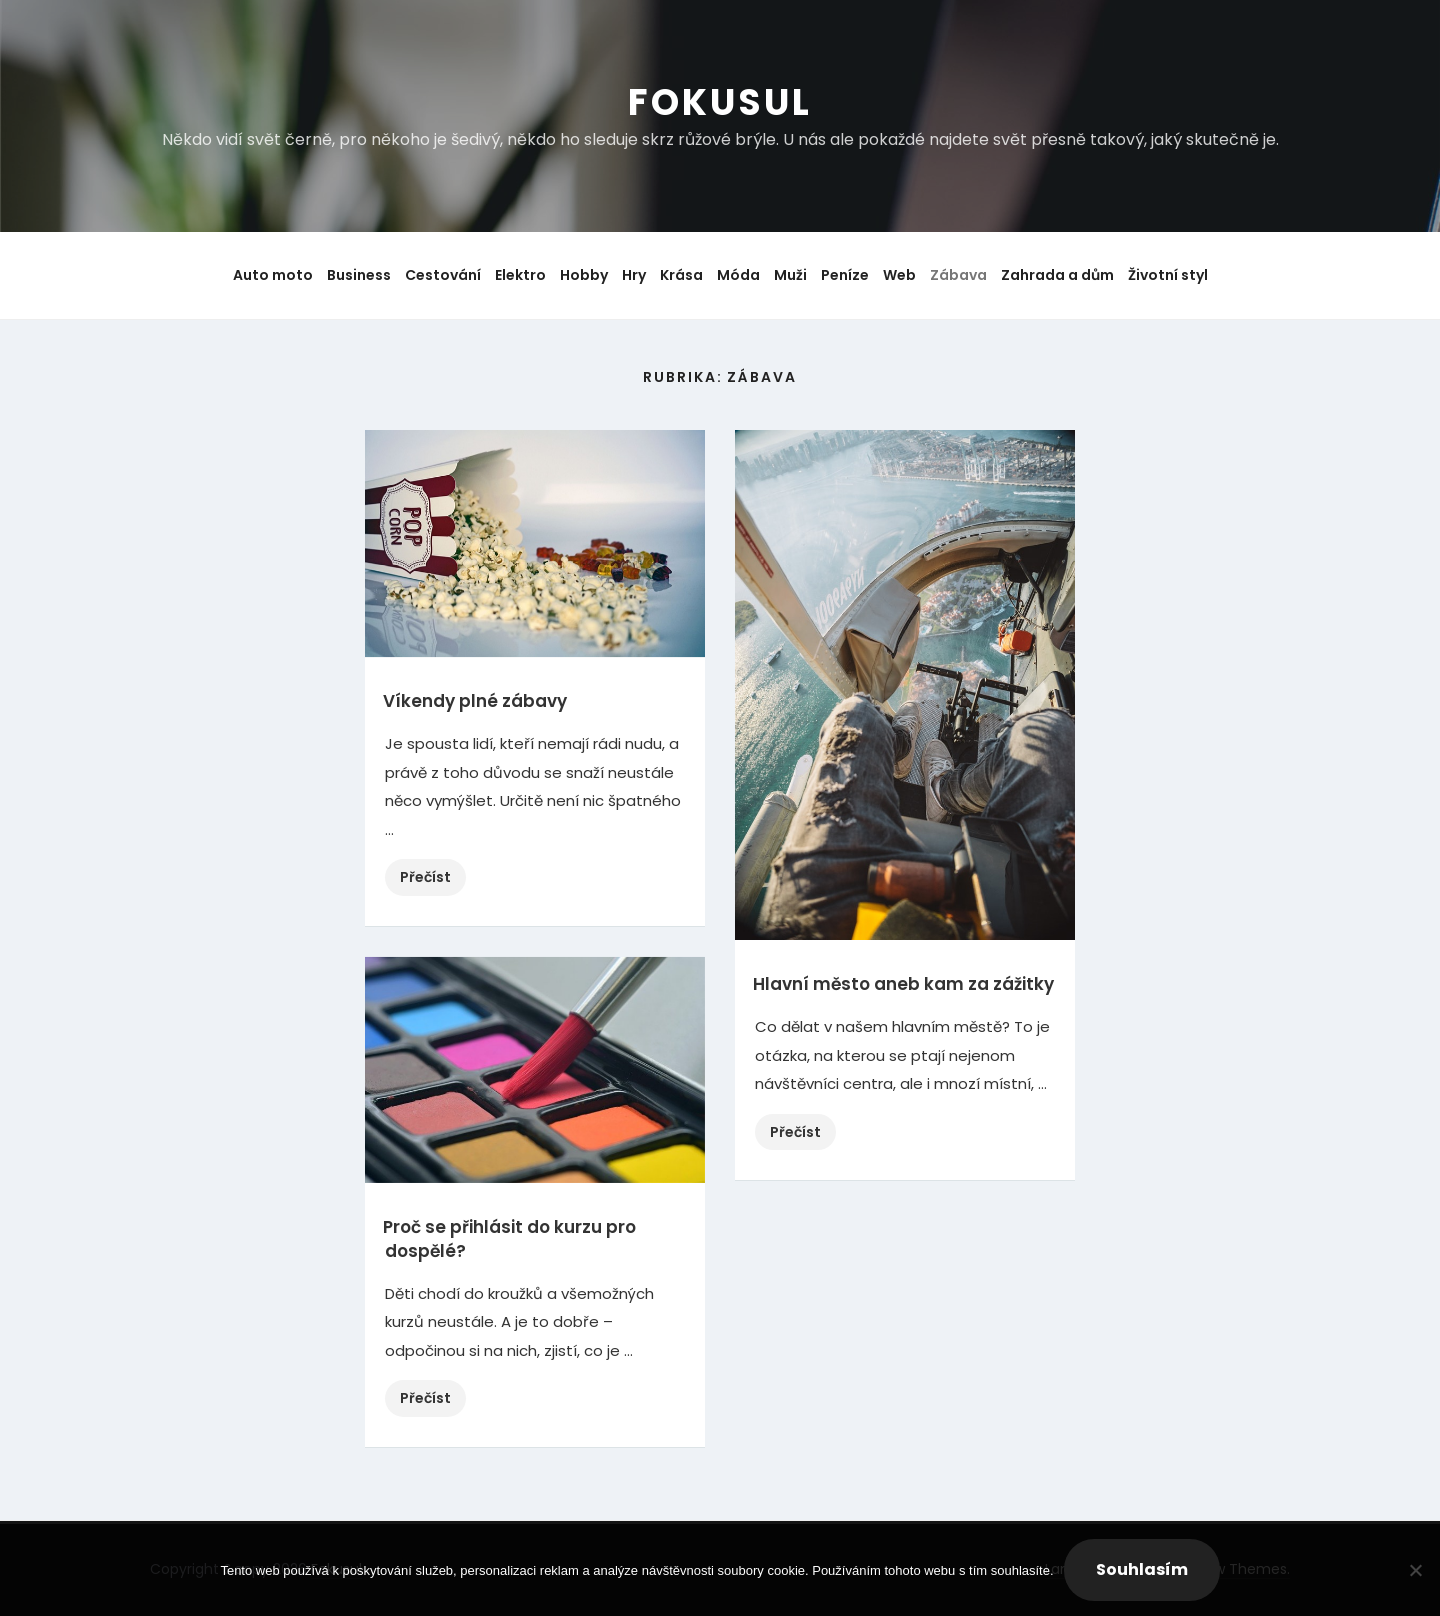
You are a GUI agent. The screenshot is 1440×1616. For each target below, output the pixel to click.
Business (359, 275)
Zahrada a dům (1057, 275)
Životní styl (1168, 275)
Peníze (845, 275)
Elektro (520, 275)
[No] (1415, 1570)
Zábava (958, 275)
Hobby (584, 275)
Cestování (443, 275)
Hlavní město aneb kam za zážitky (903, 984)
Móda (738, 275)
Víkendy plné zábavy (475, 701)
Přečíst (433, 879)
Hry (634, 275)
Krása (681, 275)
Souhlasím (1142, 1569)
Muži (790, 275)
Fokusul (719, 102)
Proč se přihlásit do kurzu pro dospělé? (509, 1239)
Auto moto (273, 275)
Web (899, 275)
